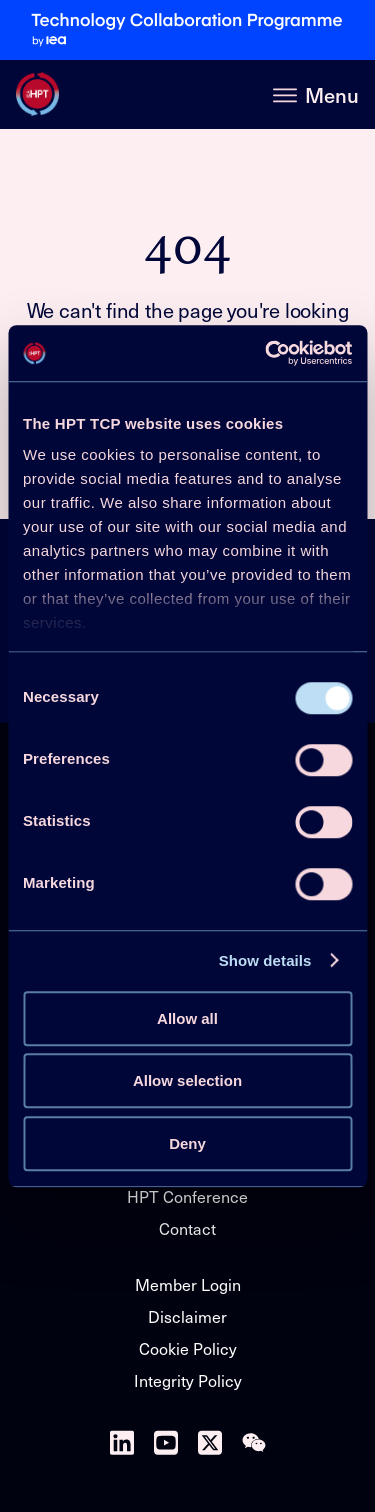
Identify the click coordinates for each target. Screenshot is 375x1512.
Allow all (187, 1018)
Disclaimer (187, 1316)
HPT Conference (187, 1196)
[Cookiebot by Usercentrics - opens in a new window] (267, 353)
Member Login (188, 1284)
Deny (187, 1143)
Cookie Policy (188, 1348)
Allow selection (187, 1080)
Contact (187, 1228)
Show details (265, 960)
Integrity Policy (188, 1380)
